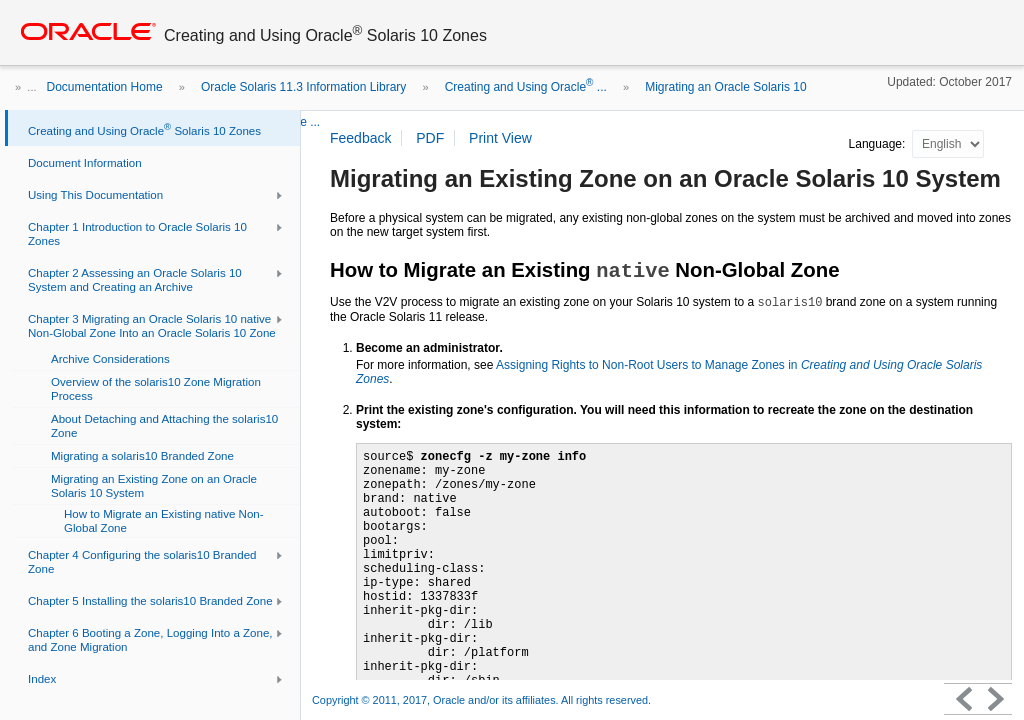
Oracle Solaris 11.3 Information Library (303, 87)
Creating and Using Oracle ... (526, 87)
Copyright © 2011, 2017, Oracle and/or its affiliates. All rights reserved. (481, 700)
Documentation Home (105, 87)
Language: (879, 144)
